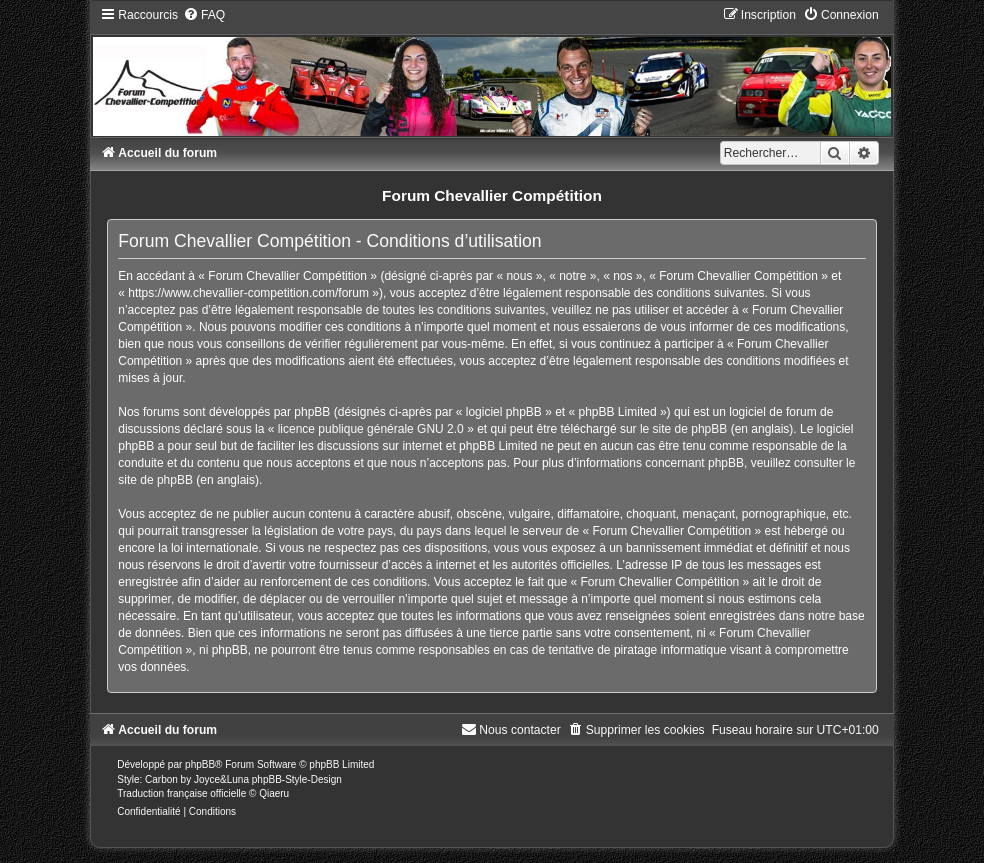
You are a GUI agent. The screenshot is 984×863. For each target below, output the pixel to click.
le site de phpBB (683, 429)
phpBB (200, 764)
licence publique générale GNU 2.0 (371, 429)
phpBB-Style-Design (297, 779)
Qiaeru (274, 793)
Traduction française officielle (181, 793)
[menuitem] (204, 15)
